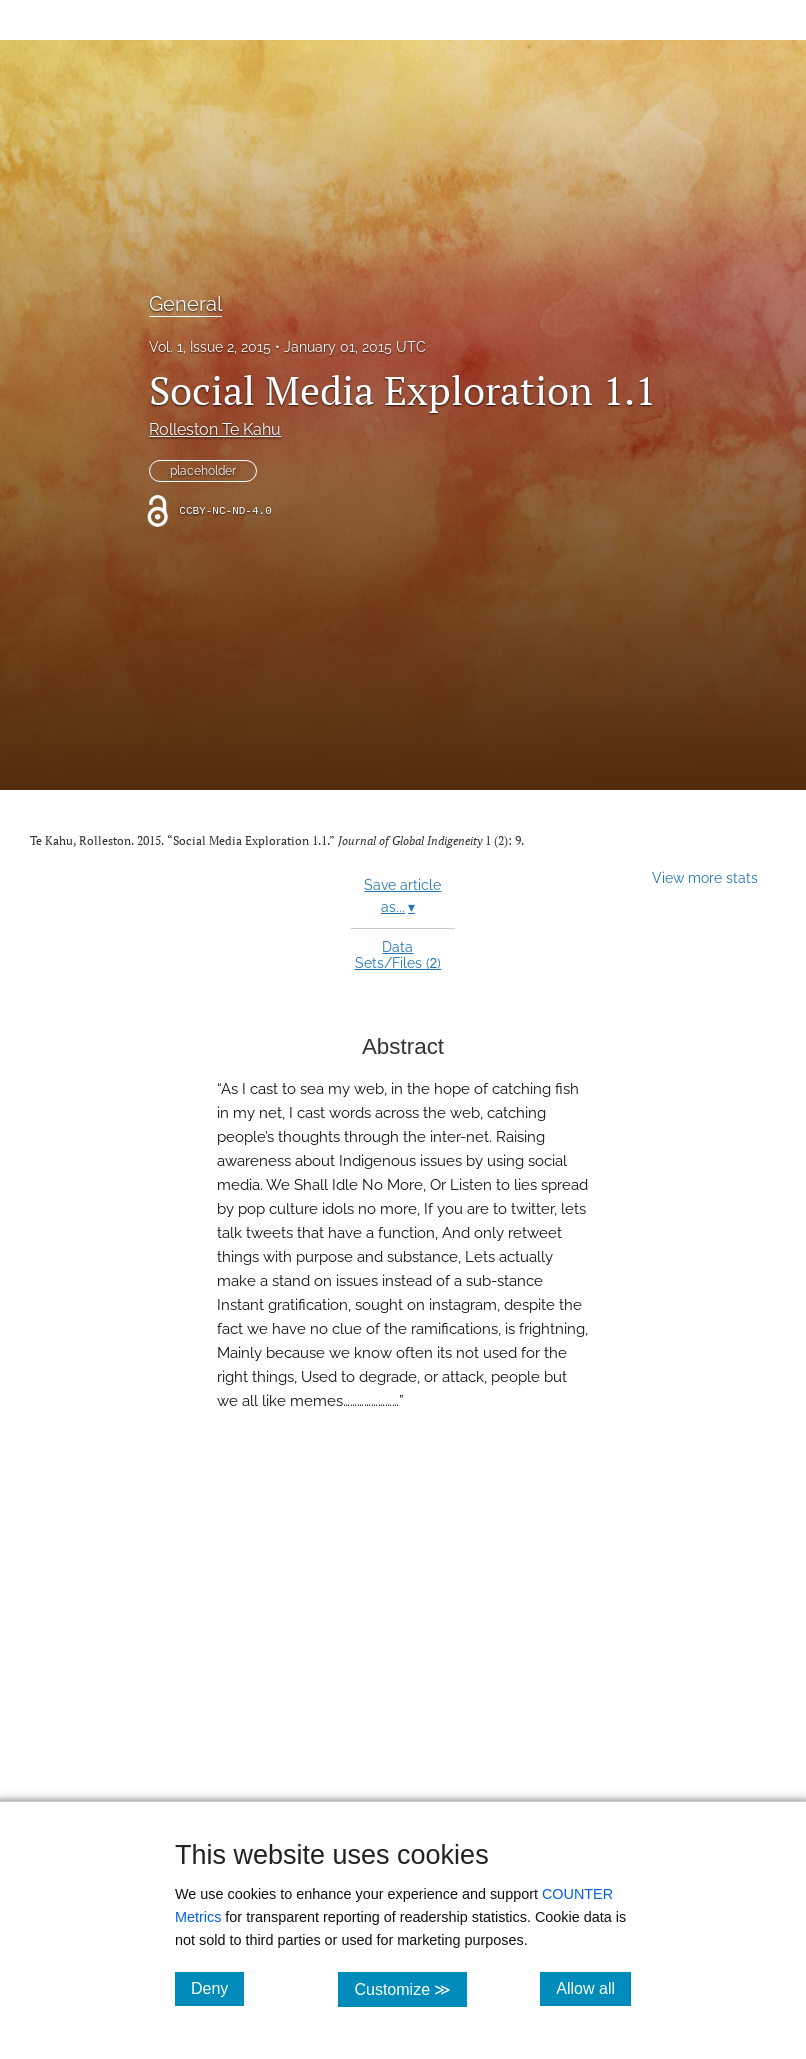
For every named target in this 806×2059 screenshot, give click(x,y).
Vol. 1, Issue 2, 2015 (210, 347)
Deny (217, 1988)
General (185, 304)
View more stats (705, 877)
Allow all (593, 1988)
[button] (403, 1672)
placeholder (203, 471)
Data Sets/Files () (398, 955)
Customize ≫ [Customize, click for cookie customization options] (410, 1988)
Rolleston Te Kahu (215, 429)
